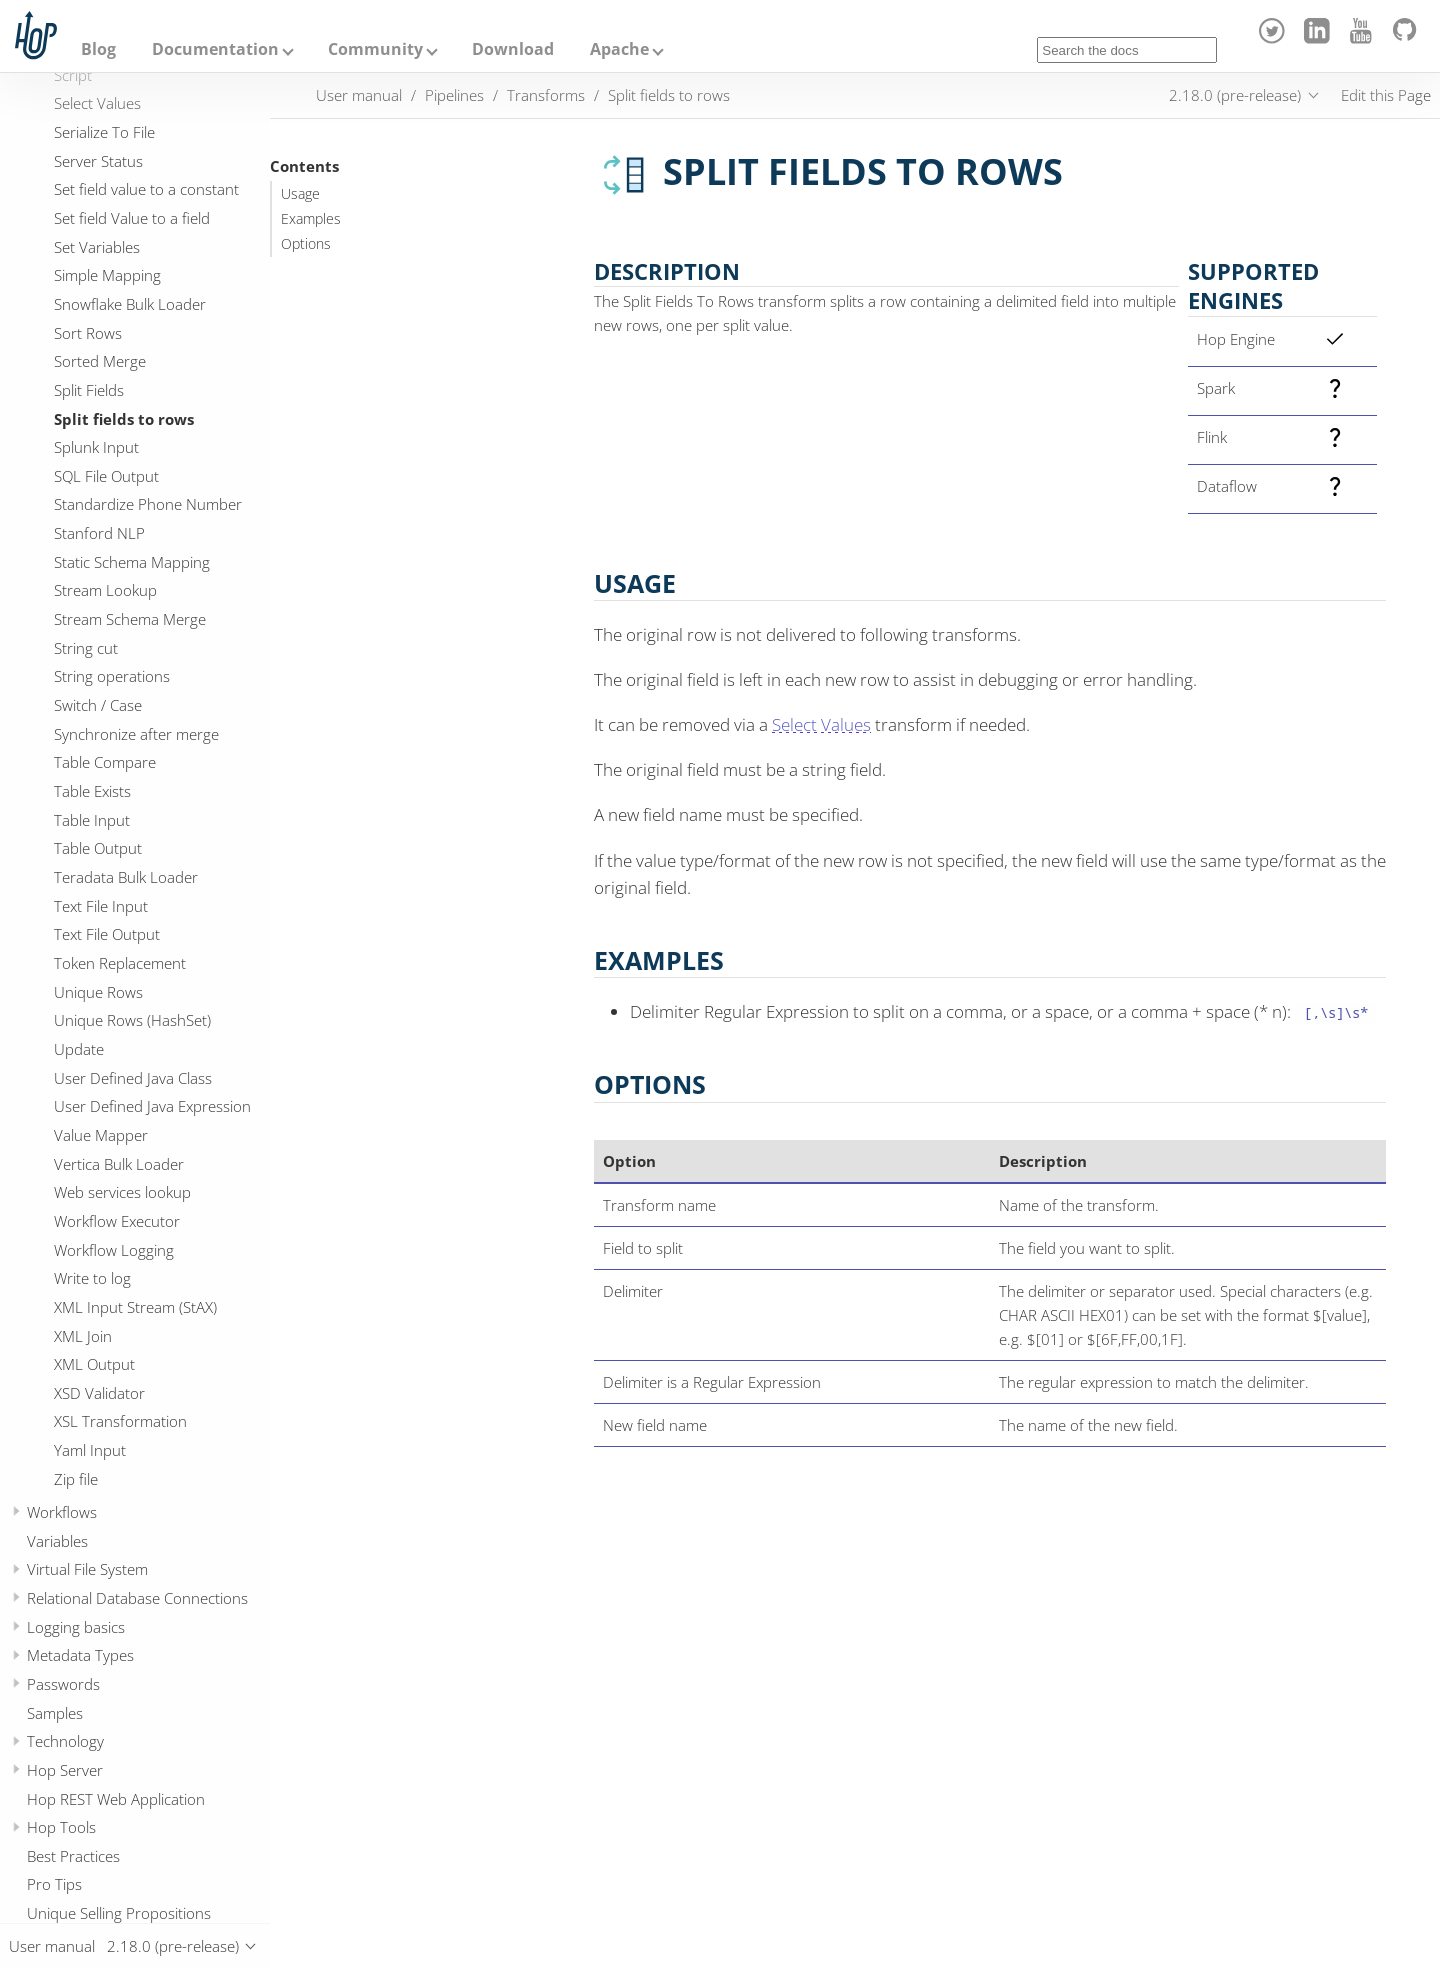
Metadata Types (80, 1655)
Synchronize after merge (136, 734)
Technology (65, 1741)
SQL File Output (106, 476)
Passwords (63, 1684)
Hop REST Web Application (116, 1799)
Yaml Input (90, 1450)
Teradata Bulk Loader (126, 877)
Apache (619, 49)
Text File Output (107, 934)
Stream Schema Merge (130, 619)
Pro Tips (54, 1884)
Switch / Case (98, 705)
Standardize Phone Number (148, 504)
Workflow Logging (114, 1250)
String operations (112, 676)
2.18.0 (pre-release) (1235, 95)
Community (375, 49)
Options (306, 244)
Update (79, 1049)
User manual (359, 95)
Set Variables (97, 247)
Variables (57, 1541)
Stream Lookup (105, 590)
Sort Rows (88, 333)
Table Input (92, 820)
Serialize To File (104, 132)
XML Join (83, 1336)
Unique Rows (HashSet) (132, 1020)
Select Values (97, 103)
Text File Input (101, 906)
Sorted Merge (100, 361)
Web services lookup (122, 1192)
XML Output (94, 1364)
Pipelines (454, 95)
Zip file (76, 1479)
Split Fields (89, 390)
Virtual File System (87, 1569)
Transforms (546, 95)
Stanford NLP (99, 533)
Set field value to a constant (146, 189)
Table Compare (105, 762)
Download (513, 49)
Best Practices (73, 1856)
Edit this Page (1386, 95)
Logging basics (76, 1627)
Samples (55, 1713)
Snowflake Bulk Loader (130, 304)
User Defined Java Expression (152, 1106)
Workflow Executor (117, 1221)
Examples (311, 219)
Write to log (92, 1278)
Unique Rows (98, 992)
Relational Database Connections (137, 1598)
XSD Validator (99, 1393)
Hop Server (65, 1770)
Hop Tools (61, 1827)
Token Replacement (120, 963)
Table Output (98, 848)
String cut (86, 648)
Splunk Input (96, 447)
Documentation (215, 49)
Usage (300, 194)
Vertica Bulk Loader (119, 1164)
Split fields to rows (124, 419)
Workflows (62, 1512)
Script (73, 75)
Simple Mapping (107, 275)
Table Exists (92, 791)
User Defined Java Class (133, 1078)
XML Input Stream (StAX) (135, 1307)
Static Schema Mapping (132, 562)
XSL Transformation (120, 1421)
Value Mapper (101, 1135)
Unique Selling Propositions (119, 1913)
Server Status (98, 161)
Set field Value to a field (132, 218)
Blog (98, 49)
